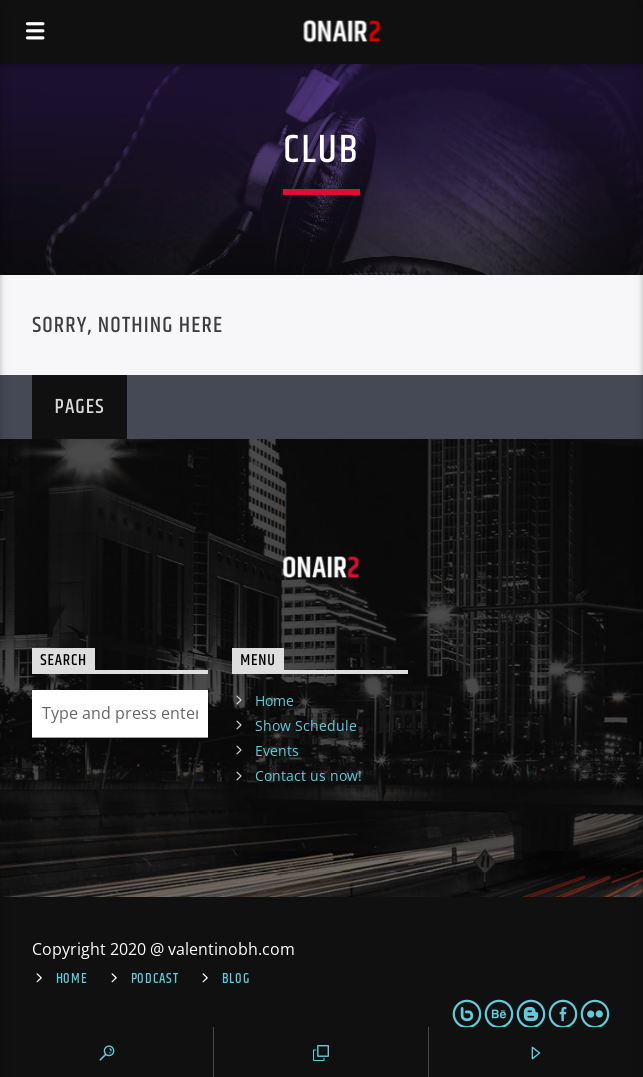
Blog (236, 979)
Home (274, 700)
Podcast (155, 979)
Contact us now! (308, 775)
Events (277, 750)
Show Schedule (306, 725)
